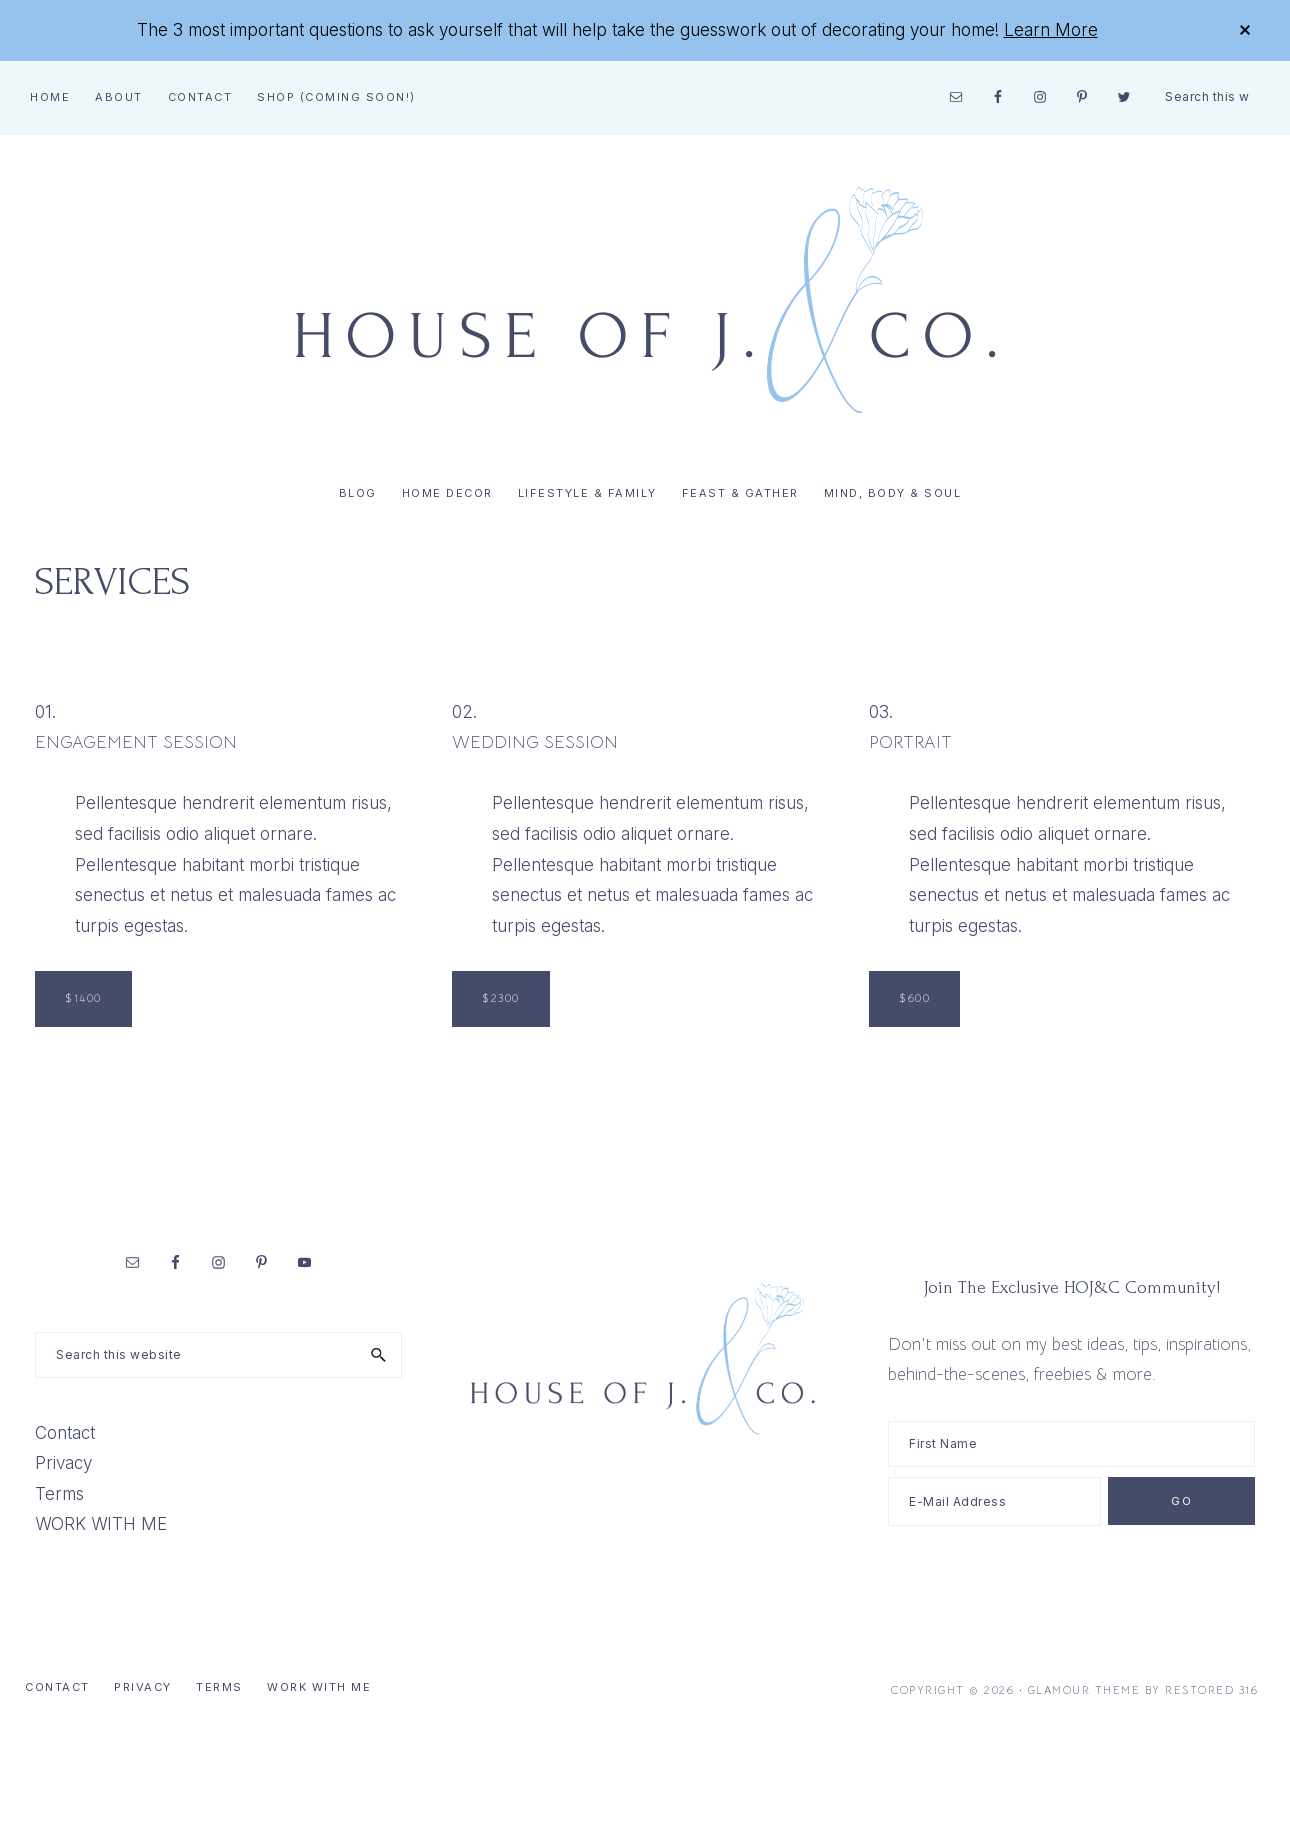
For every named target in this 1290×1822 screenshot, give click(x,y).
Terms (59, 1494)
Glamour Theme (1084, 1690)
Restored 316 (1211, 1690)
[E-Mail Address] (994, 1502)
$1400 (83, 998)
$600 (914, 998)
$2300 (501, 998)
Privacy (63, 1463)
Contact (65, 1433)
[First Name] (1071, 1444)
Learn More (1051, 30)
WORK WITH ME (101, 1524)
